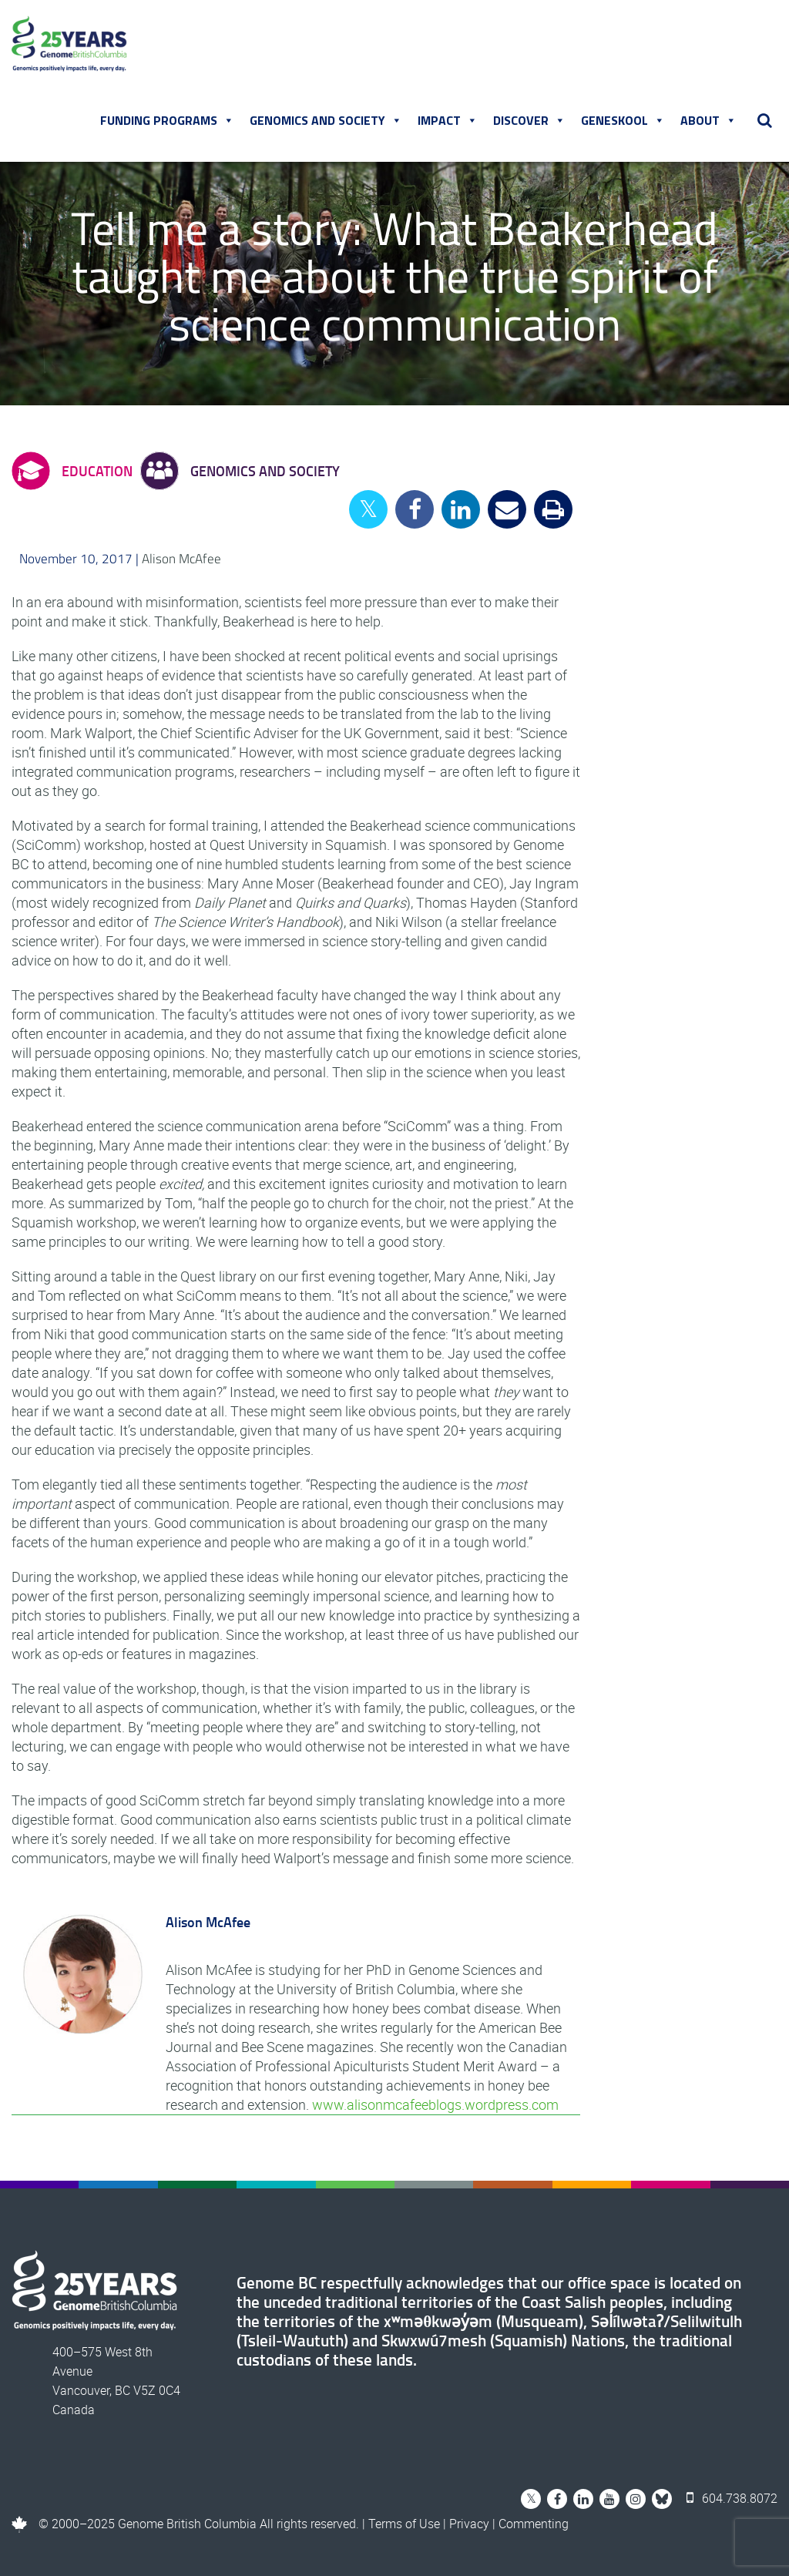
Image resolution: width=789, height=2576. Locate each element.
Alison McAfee (181, 559)
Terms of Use (404, 2523)
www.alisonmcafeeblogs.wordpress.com (435, 2104)
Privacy (469, 2523)
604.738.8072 (732, 2498)
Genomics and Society (326, 120)
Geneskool (623, 120)
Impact (448, 120)
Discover (529, 120)
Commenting (534, 2523)
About (708, 120)
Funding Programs (167, 120)
